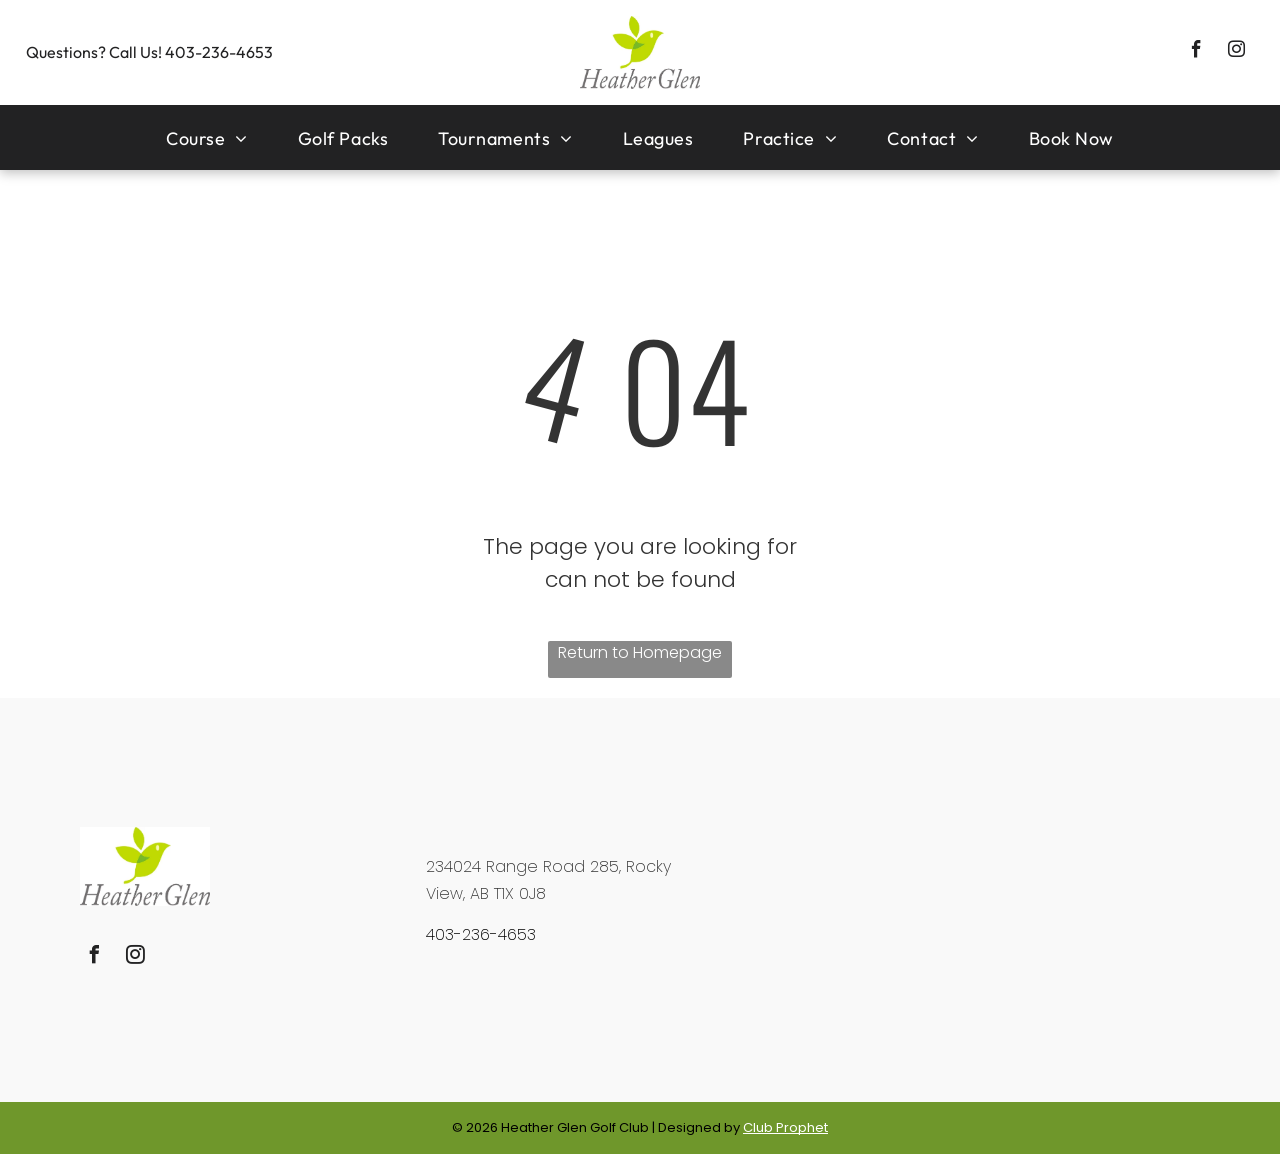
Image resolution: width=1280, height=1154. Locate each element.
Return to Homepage (640, 652)
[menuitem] (207, 137)
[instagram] (1236, 52)
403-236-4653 (219, 52)
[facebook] (1196, 52)
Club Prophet (785, 1127)
